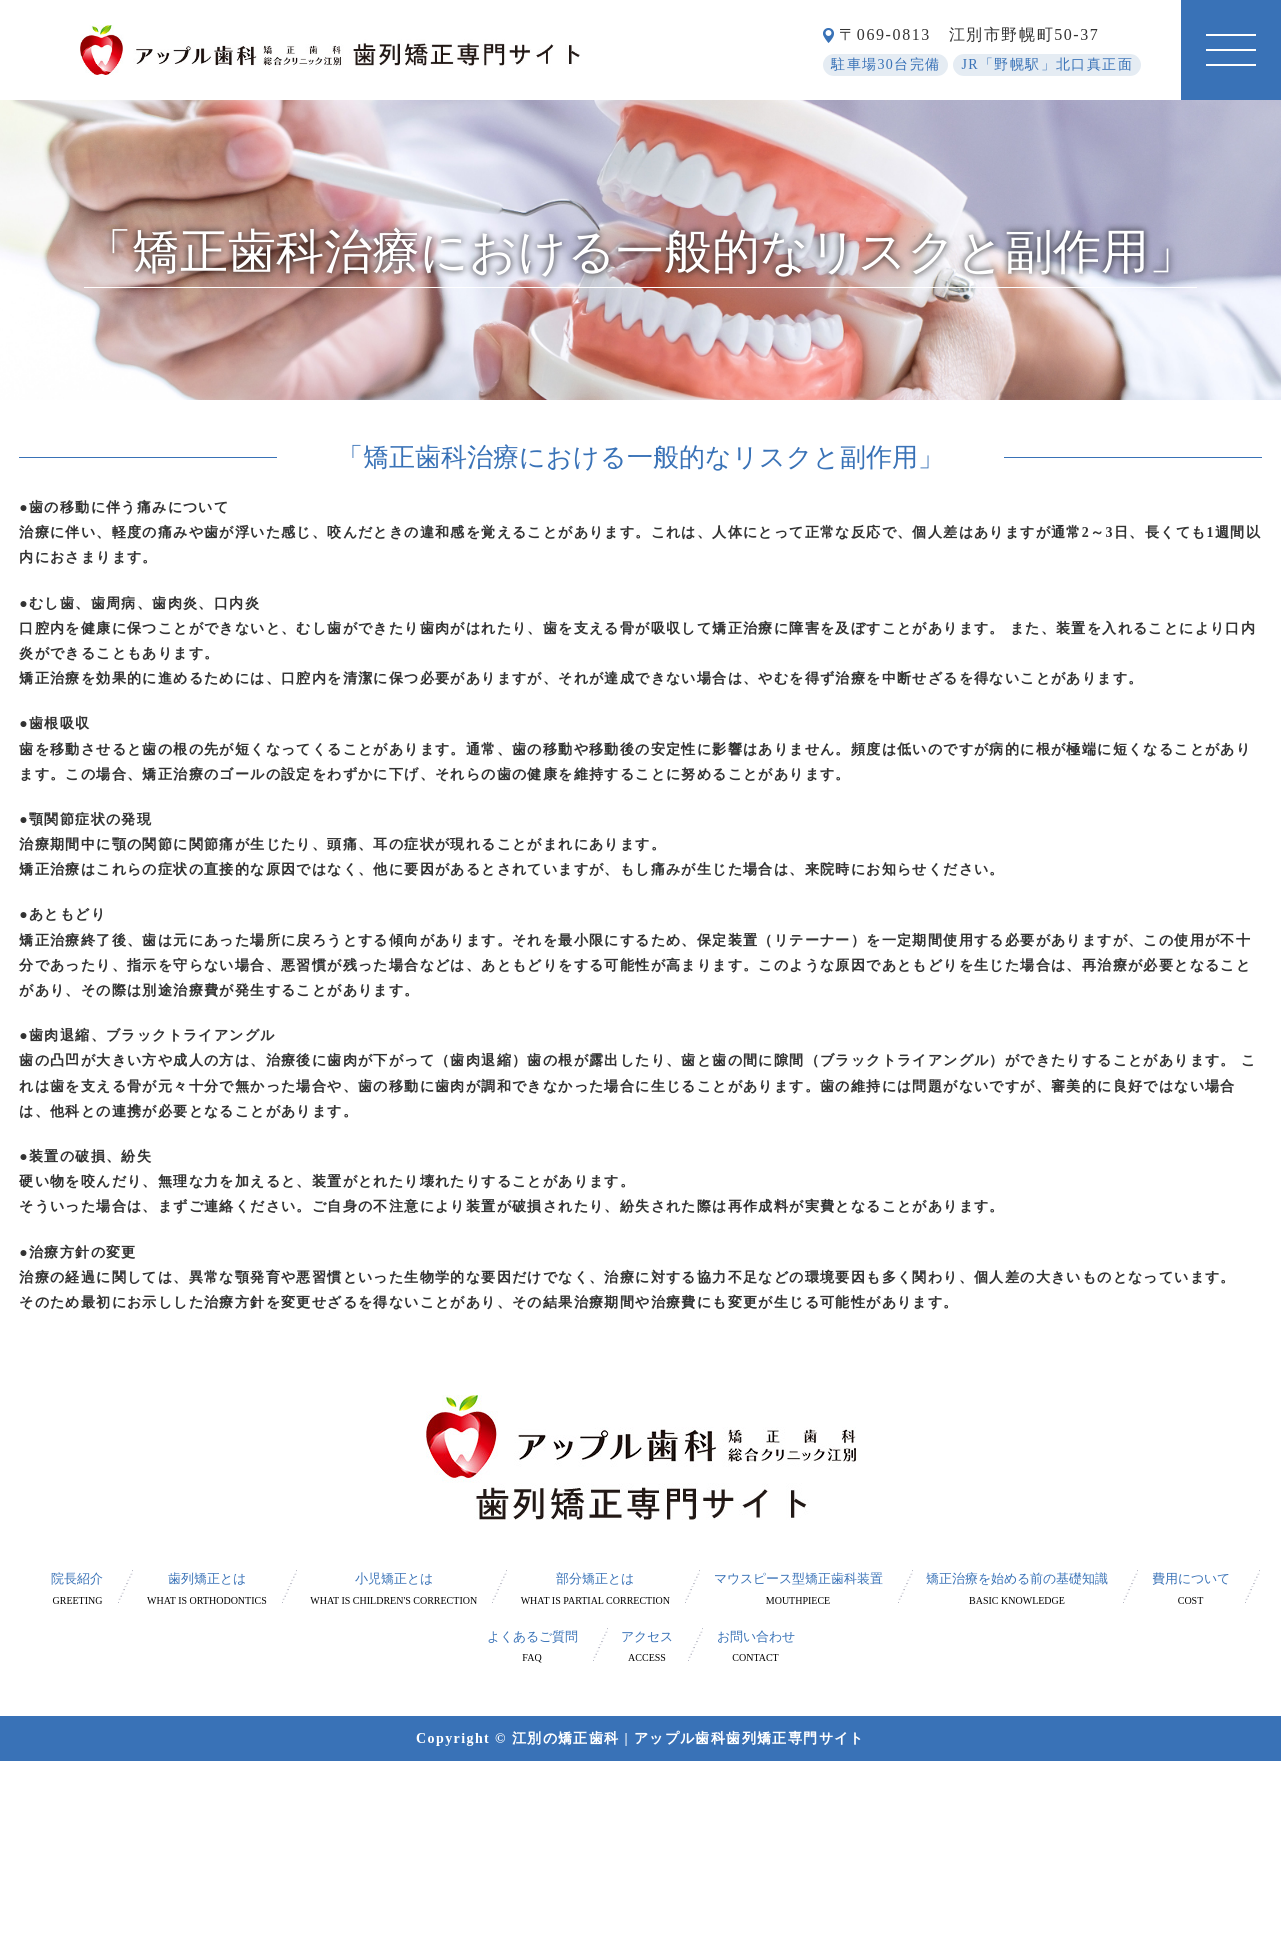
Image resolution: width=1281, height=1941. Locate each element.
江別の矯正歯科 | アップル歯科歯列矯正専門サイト (688, 1738)
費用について (1191, 1589)
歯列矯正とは (207, 1589)
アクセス (647, 1647)
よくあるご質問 (532, 1647)
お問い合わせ (756, 1647)
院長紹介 (77, 1589)
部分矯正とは (595, 1589)
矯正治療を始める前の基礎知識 (1017, 1589)
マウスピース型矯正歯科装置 (798, 1589)
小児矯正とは (393, 1589)
